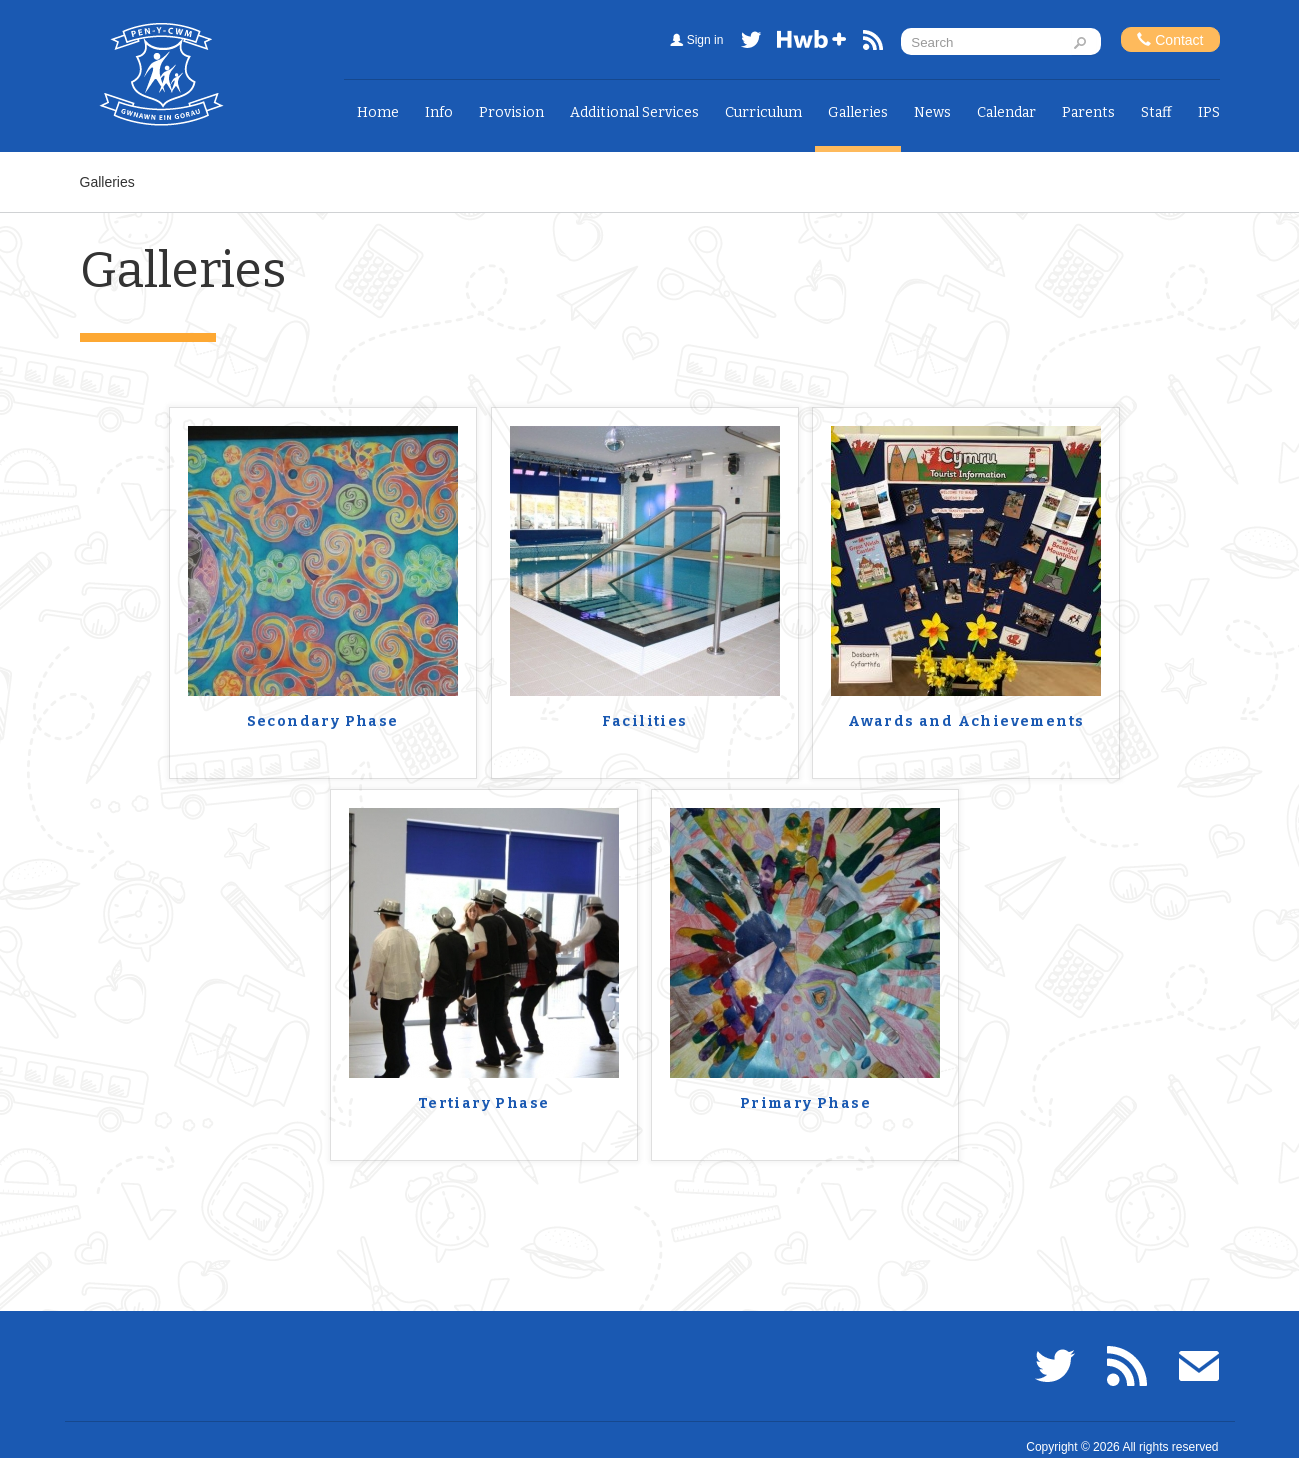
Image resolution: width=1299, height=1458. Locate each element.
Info (439, 112)
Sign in (705, 40)
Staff (1156, 112)
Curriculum (763, 112)
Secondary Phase (323, 722)
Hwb (812, 43)
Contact (1170, 39)
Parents (1088, 112)
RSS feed (873, 43)
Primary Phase (805, 1104)
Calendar (1006, 112)
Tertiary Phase (484, 1104)
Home (378, 112)
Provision (511, 112)
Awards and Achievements (966, 722)
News (932, 112)
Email (1199, 1366)
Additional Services (634, 112)
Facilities (645, 722)
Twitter (751, 43)
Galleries (858, 112)
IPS (1209, 112)
